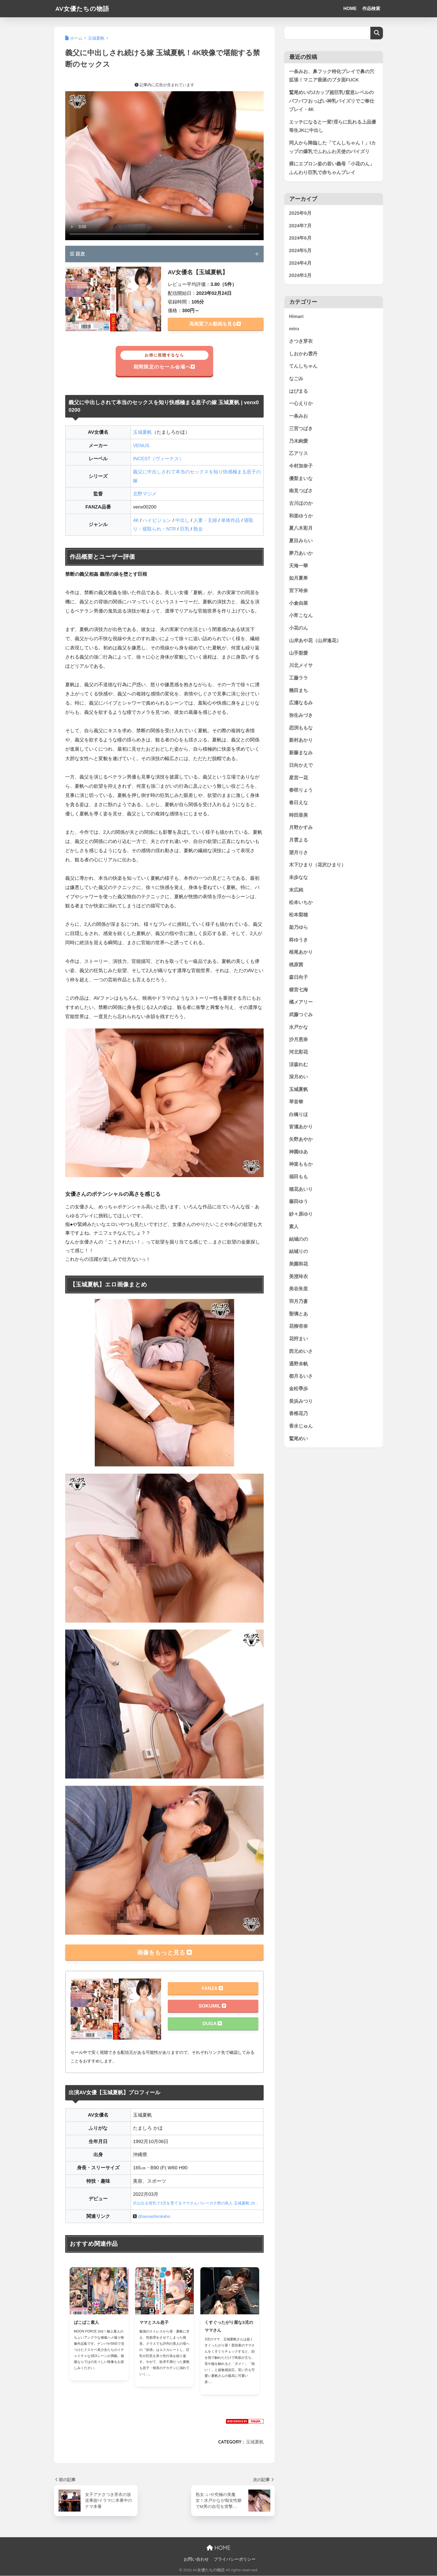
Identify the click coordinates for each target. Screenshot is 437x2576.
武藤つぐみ (301, 1015)
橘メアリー (301, 1002)
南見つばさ (301, 491)
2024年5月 (300, 251)
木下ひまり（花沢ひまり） (317, 865)
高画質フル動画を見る (215, 324)
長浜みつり (301, 1401)
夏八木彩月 (301, 528)
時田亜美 (298, 815)
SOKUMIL (212, 2006)
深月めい (298, 1077)
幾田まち (298, 690)
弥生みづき (301, 715)
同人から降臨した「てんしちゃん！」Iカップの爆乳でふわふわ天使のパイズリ (332, 148)
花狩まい (298, 1339)
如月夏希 (298, 578)
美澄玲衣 (298, 1276)
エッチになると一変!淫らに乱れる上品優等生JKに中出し (332, 126)
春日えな (298, 803)
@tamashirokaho (154, 2216)
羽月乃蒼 (298, 1301)
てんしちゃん (303, 366)
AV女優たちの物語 (83, 8)
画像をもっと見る (164, 1952)
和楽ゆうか (301, 516)
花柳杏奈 (298, 1326)
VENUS (141, 445)
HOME (350, 8)
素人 (293, 1227)
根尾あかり (301, 952)
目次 (77, 254)
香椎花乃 (298, 1413)
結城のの (298, 1239)
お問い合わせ (196, 2560)
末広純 (296, 890)
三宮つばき (301, 429)
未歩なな (298, 877)
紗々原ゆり (301, 1214)
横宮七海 (298, 989)
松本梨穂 (298, 915)
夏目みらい (301, 541)
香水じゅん (301, 1426)
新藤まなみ (301, 753)
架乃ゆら (298, 927)
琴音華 (296, 1102)
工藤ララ (298, 678)
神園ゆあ (298, 1152)
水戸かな (298, 1027)
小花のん (298, 628)
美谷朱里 (298, 1289)
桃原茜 (296, 965)
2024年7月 (300, 225)
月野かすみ (301, 827)
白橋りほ (298, 1114)
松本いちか (301, 902)
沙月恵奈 (298, 1039)
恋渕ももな (301, 728)
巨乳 (185, 529)
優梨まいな (301, 478)
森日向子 (298, 977)
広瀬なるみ (301, 703)
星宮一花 (298, 777)
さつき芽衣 (301, 341)
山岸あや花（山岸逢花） (315, 641)
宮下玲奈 (298, 591)
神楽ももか (301, 1164)
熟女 (198, 529)
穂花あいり (301, 1189)
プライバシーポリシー (235, 2560)
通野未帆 (298, 1364)
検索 (376, 33)
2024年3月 (300, 275)
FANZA (212, 1988)
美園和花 (298, 1264)
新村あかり (301, 740)
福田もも (298, 1177)
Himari (296, 316)
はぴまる (298, 391)
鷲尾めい (298, 1439)
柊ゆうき (298, 940)
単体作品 (230, 520)
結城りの (298, 1251)
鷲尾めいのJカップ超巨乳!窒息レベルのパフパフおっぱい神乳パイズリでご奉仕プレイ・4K (331, 101)
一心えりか (301, 403)
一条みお (298, 416)
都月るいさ (301, 1376)
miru (294, 329)
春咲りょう (301, 790)
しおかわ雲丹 (303, 353)
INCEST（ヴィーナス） (158, 459)
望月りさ (298, 852)
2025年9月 (300, 213)
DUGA (212, 2023)
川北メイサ (301, 665)
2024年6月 (300, 238)
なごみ (296, 379)
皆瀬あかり (301, 1127)
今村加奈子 (301, 466)
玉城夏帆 (142, 432)
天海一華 (298, 565)
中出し (182, 520)
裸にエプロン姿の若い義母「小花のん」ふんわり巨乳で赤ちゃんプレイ (331, 168)
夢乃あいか (301, 553)
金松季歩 (298, 1389)
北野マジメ (145, 494)
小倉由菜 (298, 603)
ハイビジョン (157, 520)
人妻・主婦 (205, 520)
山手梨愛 (298, 653)
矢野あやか (301, 1139)
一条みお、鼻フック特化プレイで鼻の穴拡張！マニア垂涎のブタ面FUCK (331, 76)
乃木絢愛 (298, 441)
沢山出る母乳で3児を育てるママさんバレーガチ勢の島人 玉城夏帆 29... (195, 2203)
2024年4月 (300, 263)
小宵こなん (301, 615)
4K (136, 520)
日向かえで (301, 765)
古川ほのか (301, 503)
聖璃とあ (298, 1314)
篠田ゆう (298, 1201)
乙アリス (298, 453)
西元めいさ (301, 1351)
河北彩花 (298, 1052)
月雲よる (298, 840)
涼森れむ (298, 1064)
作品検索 (371, 8)
